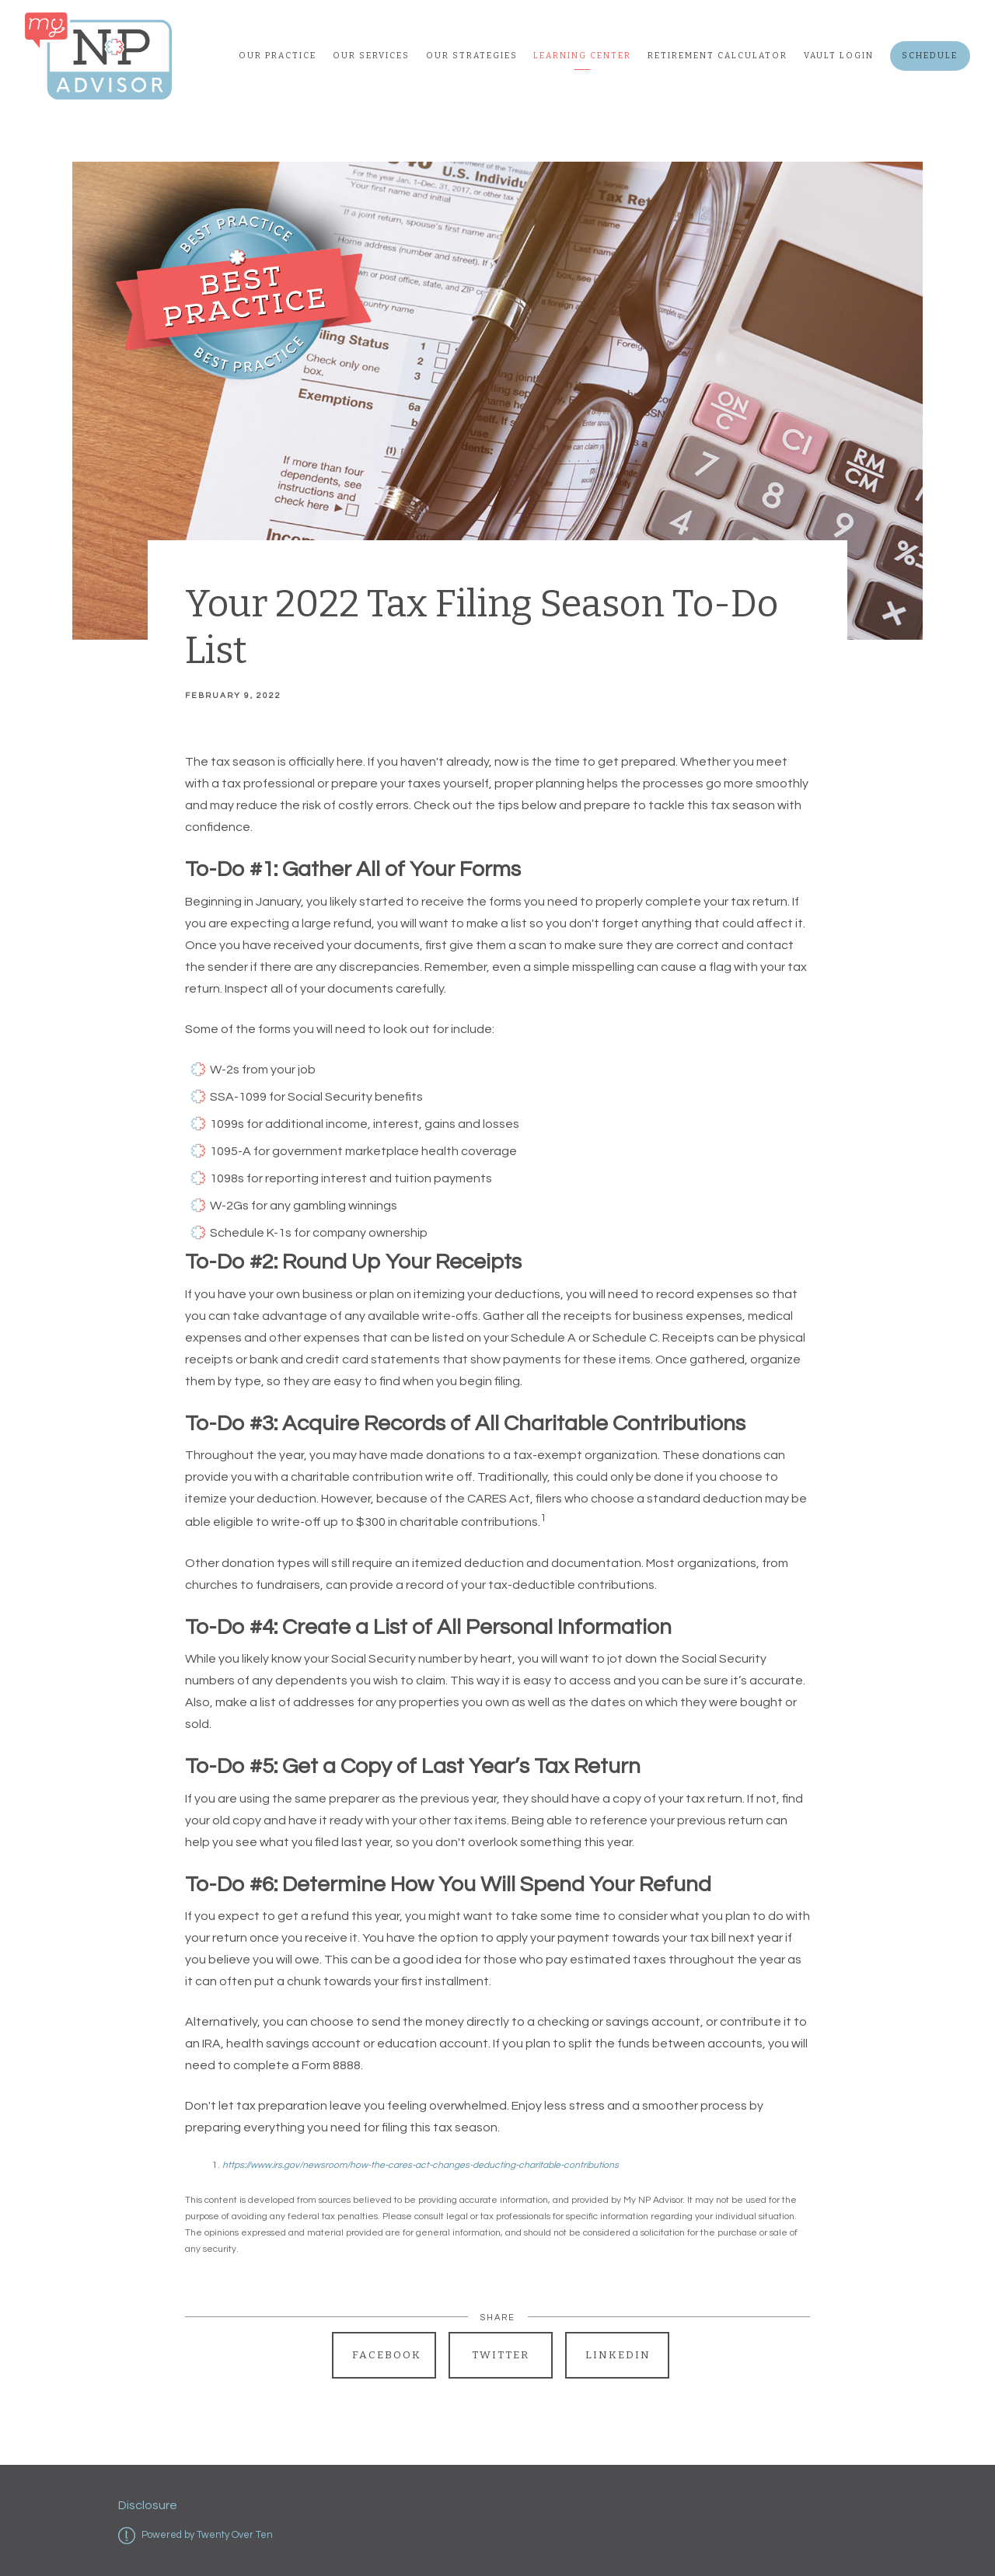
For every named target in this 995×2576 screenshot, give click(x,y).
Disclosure (147, 2505)
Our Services (371, 56)
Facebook (386, 2354)
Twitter (500, 2354)
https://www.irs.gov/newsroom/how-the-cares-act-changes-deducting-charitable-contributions (420, 2165)
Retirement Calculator (717, 56)
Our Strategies (472, 56)
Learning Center (582, 56)
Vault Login (839, 56)
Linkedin (618, 2354)
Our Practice (277, 56)
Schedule (930, 56)
